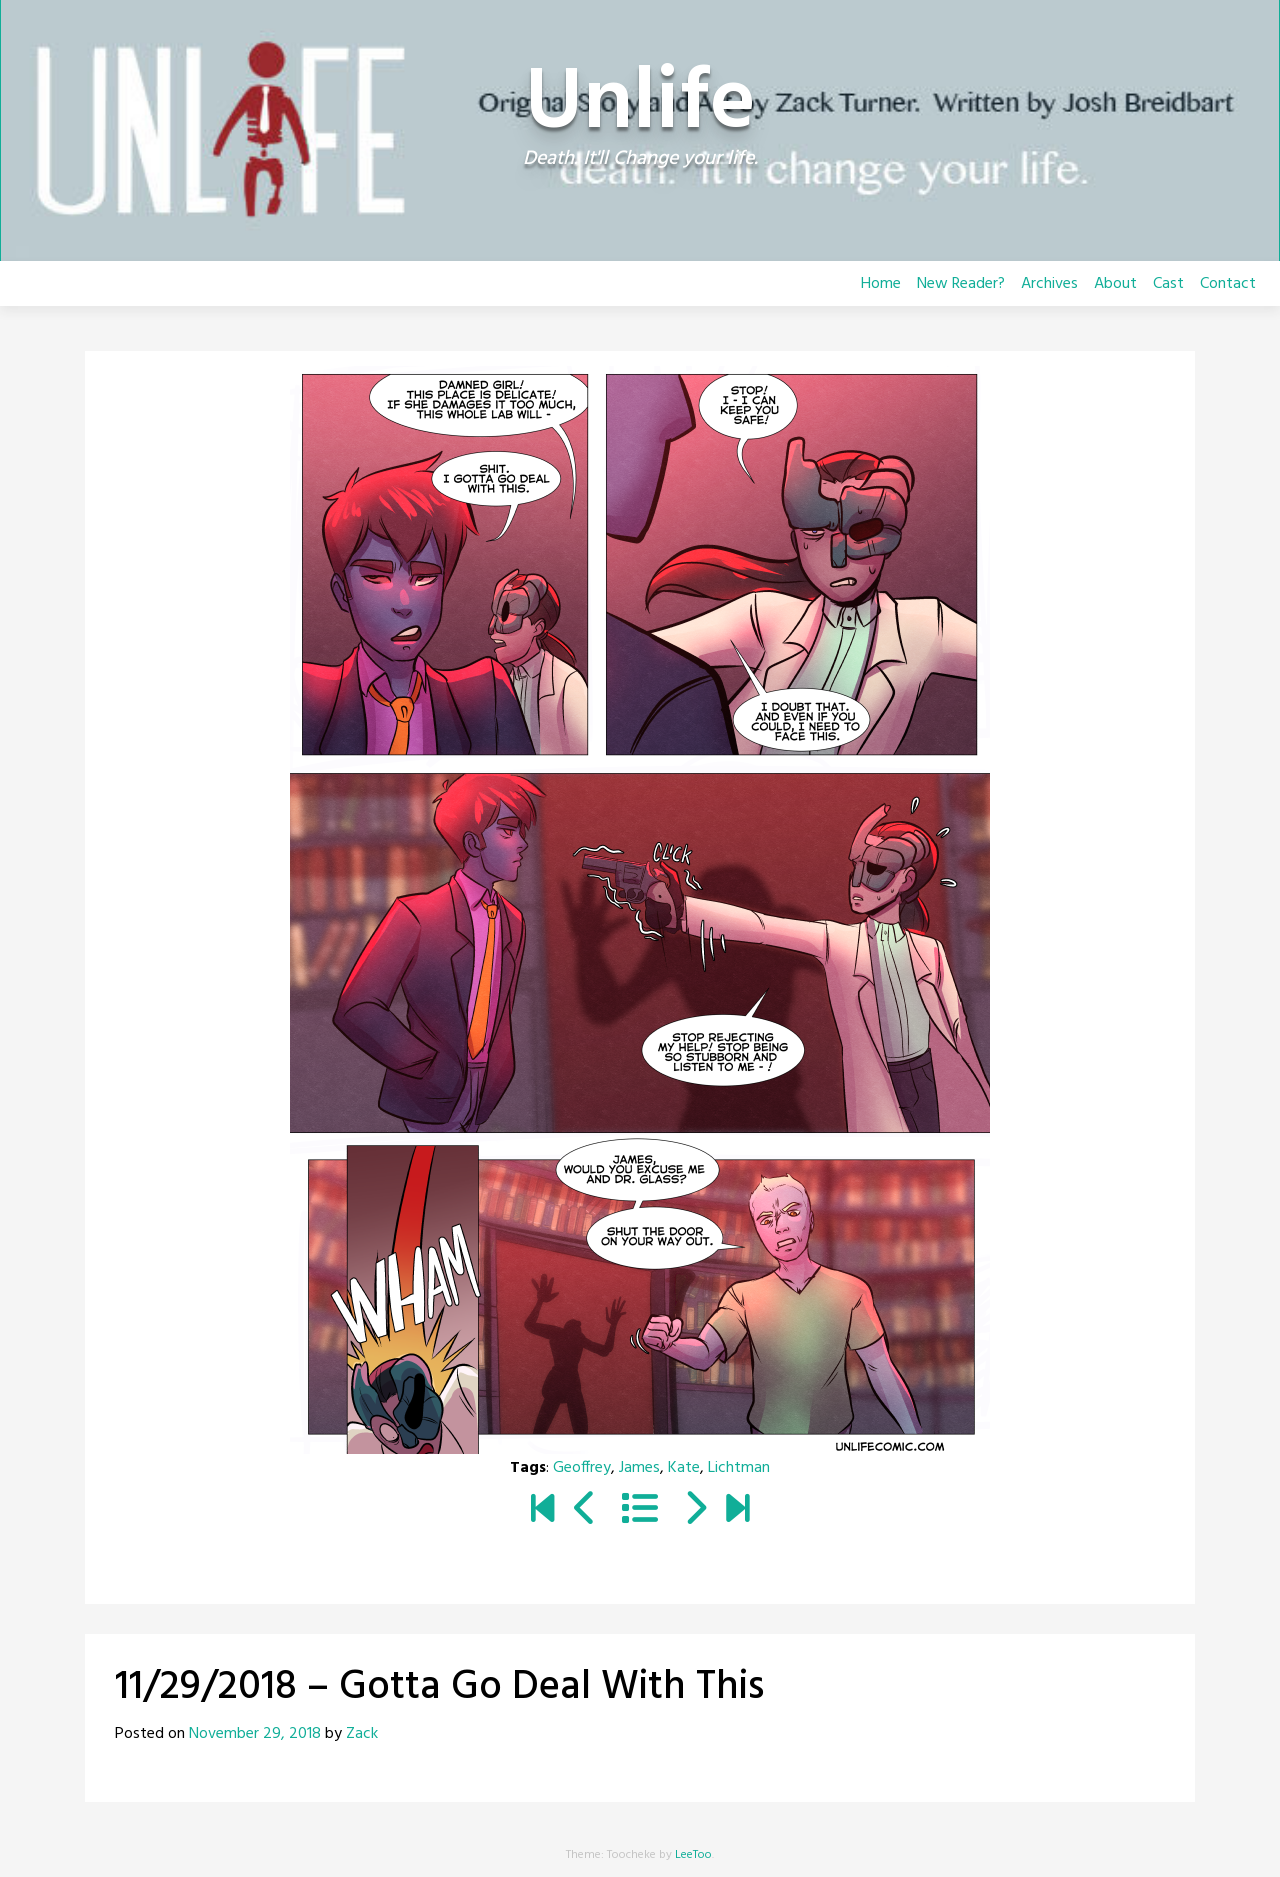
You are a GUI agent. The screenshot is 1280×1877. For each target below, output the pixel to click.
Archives (1049, 284)
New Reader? (961, 284)
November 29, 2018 (255, 1734)
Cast (1168, 284)
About (1115, 284)
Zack (362, 1734)
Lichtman (739, 1468)
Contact (1228, 284)
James (639, 1468)
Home (881, 284)
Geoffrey (582, 1468)
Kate (684, 1468)
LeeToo (693, 1855)
